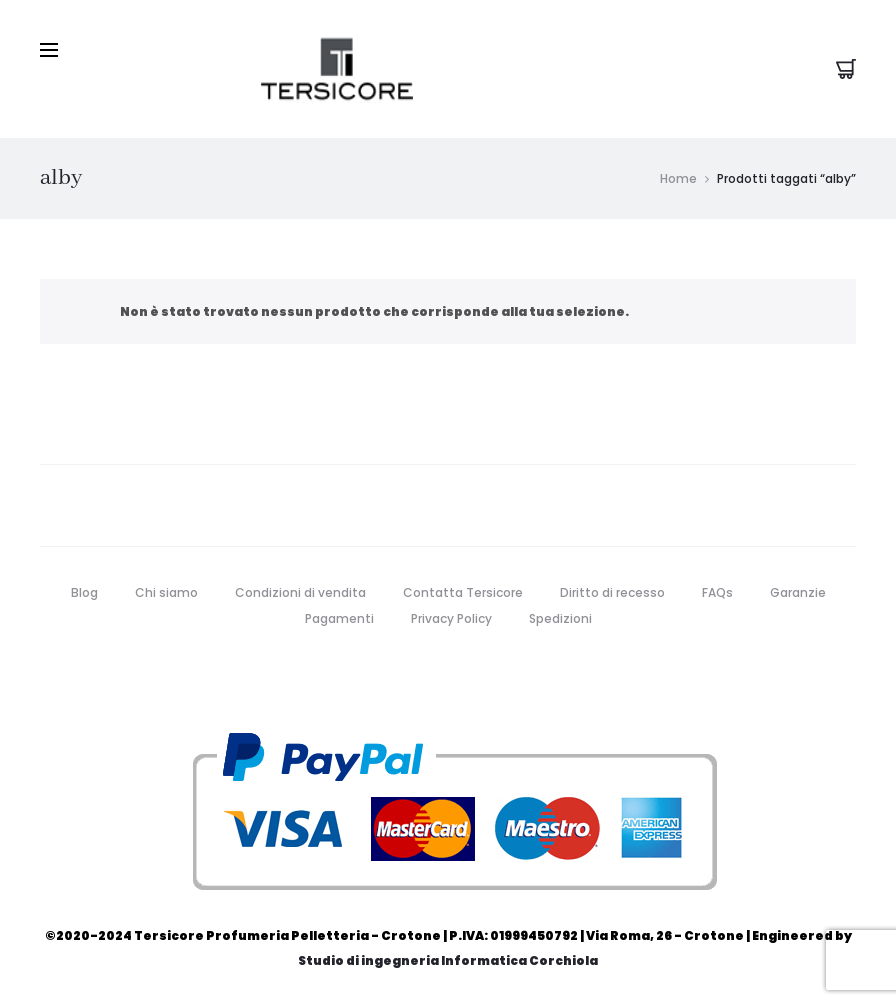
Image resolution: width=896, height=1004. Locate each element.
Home (678, 178)
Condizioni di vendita (300, 592)
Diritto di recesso (612, 592)
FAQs (717, 592)
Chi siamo (166, 592)
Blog (84, 592)
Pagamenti (339, 618)
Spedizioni (560, 618)
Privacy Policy (451, 618)
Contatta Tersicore (463, 592)
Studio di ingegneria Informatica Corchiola (448, 960)
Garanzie (798, 592)
